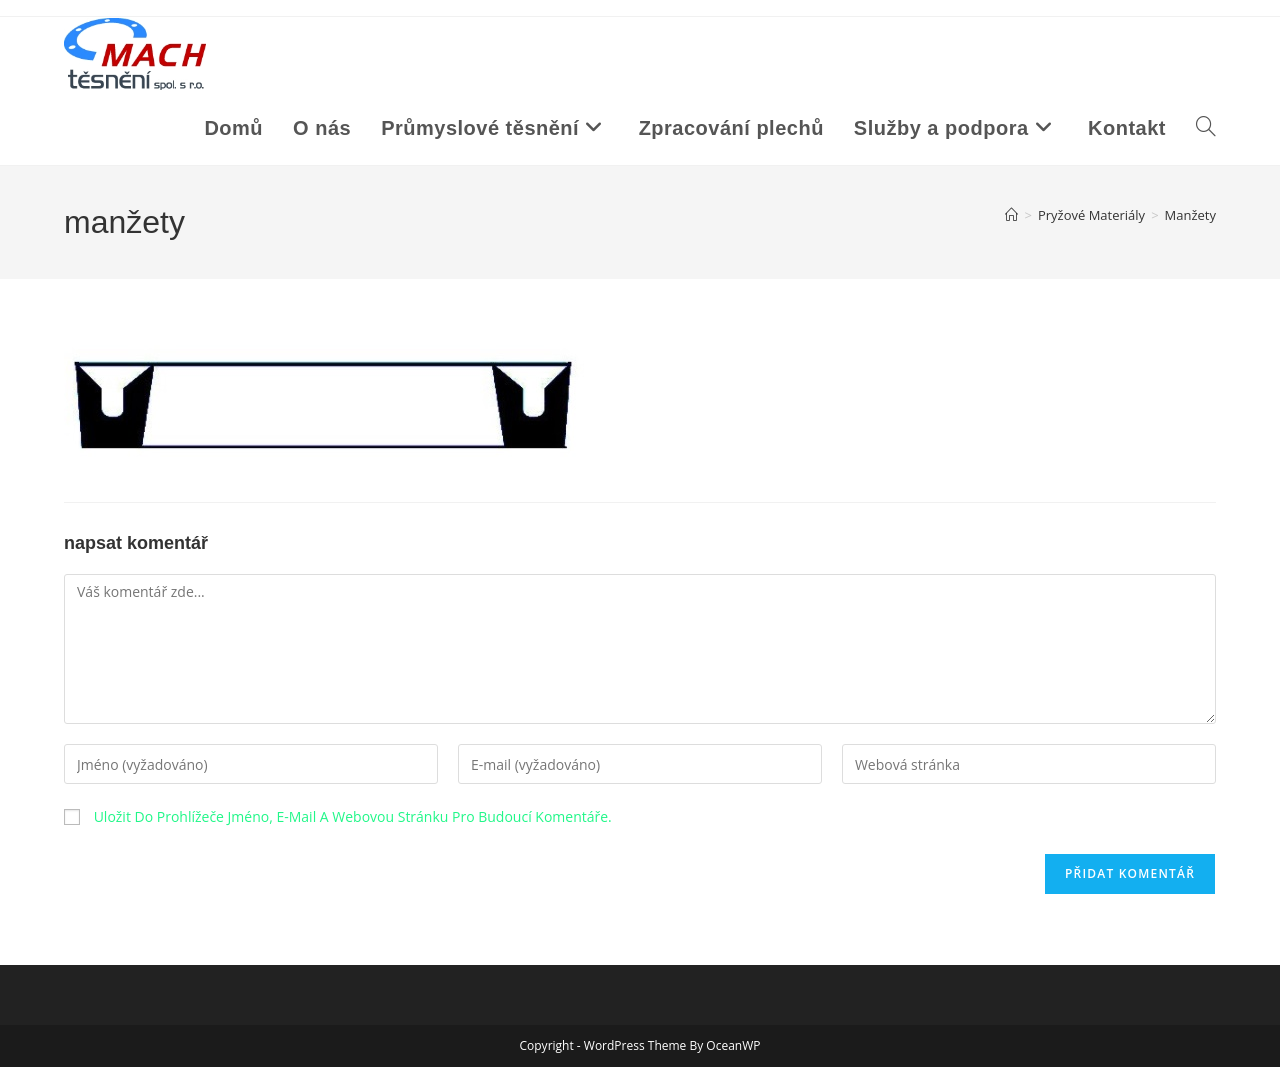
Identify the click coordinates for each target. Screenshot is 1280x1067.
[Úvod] (1011, 215)
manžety (1190, 215)
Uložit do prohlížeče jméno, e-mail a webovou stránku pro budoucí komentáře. (353, 816)
